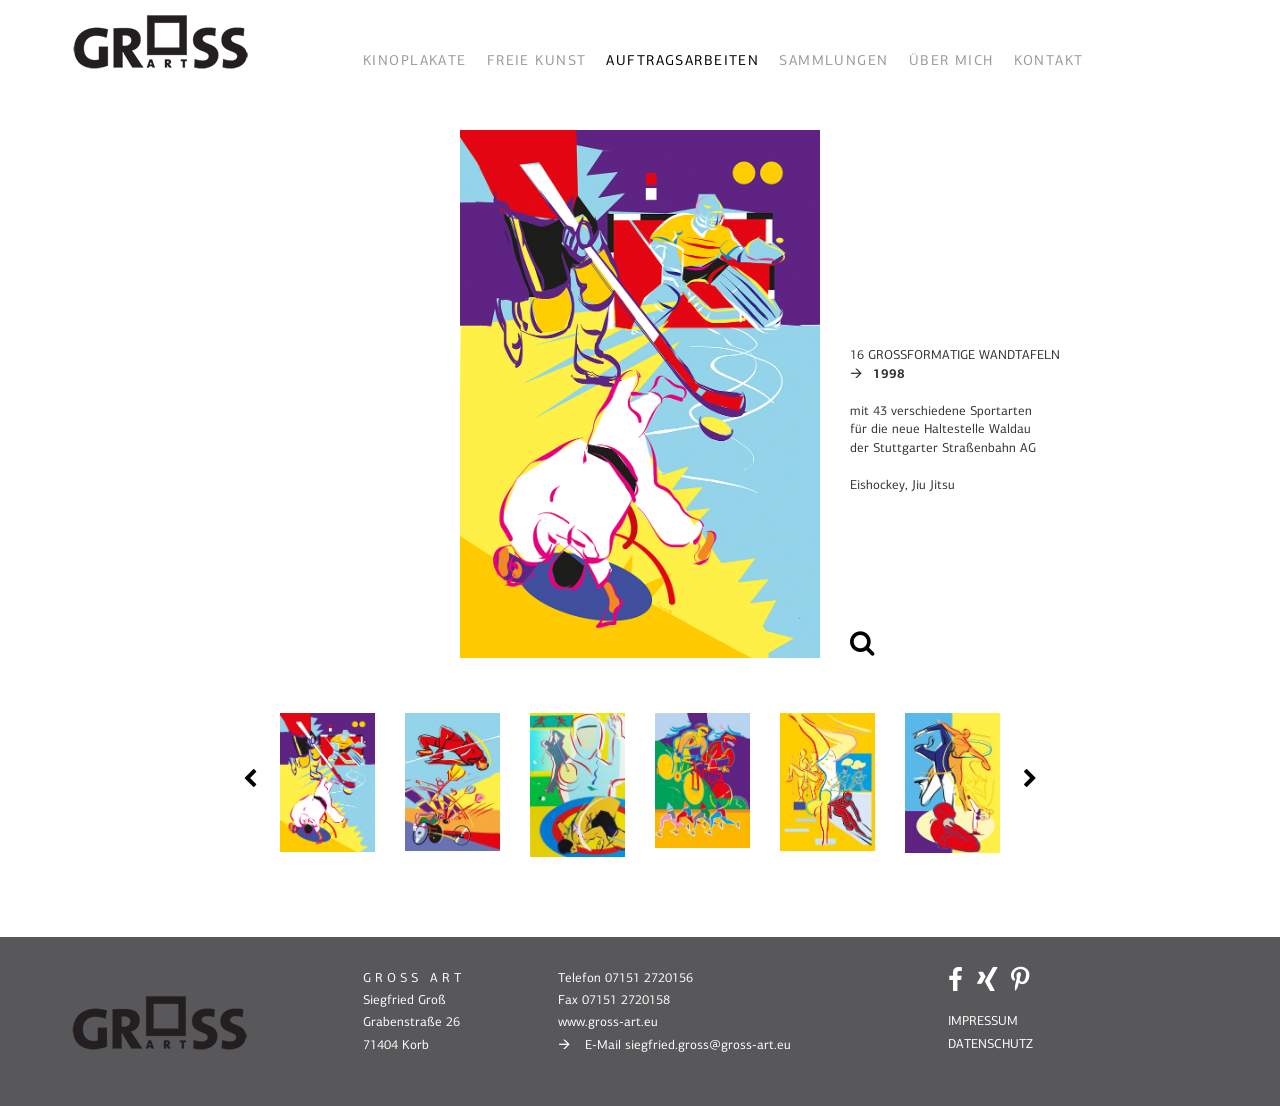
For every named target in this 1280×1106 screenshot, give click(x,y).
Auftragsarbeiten (682, 60)
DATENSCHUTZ (990, 1043)
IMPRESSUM (983, 1020)
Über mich (951, 60)
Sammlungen (833, 60)
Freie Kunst (537, 60)
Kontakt (1049, 60)
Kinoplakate (415, 60)
